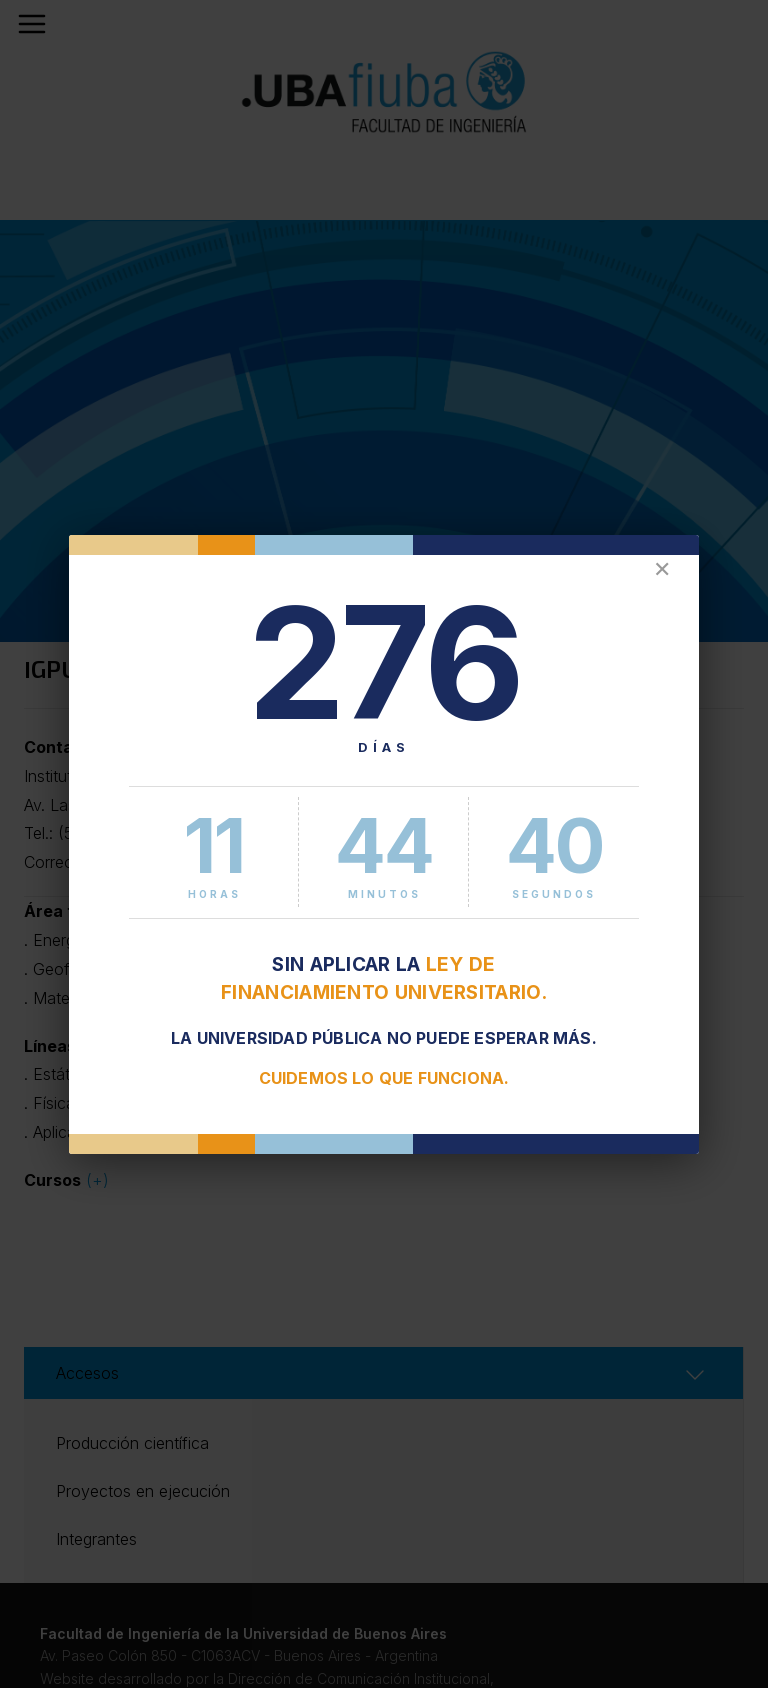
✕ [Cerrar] (662, 569)
